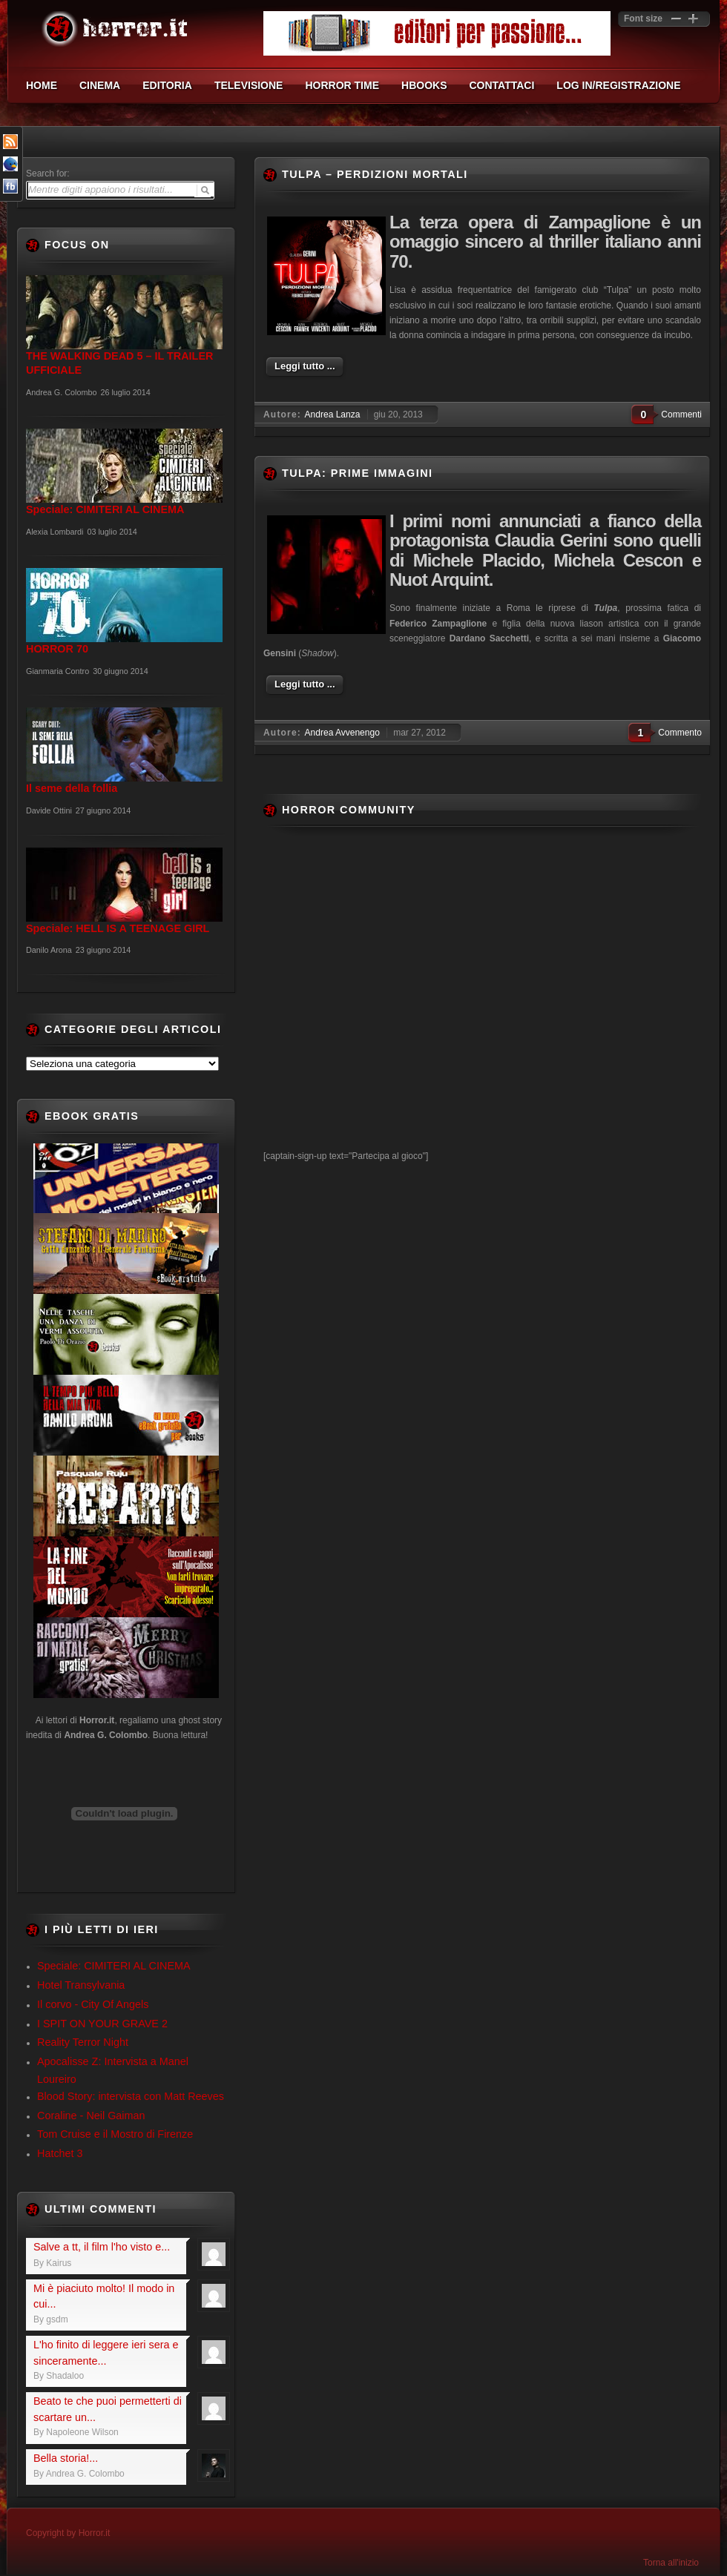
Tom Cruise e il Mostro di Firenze (115, 2134)
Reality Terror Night (82, 2042)
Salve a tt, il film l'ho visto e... (101, 2247)
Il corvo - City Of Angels (92, 2004)
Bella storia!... (65, 2458)
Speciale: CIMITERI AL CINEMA (114, 1966)
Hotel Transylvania (81, 1985)
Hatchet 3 (60, 2153)
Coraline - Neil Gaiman (91, 2115)
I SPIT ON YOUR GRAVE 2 (102, 2024)
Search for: (48, 173)
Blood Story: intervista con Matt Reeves (130, 2096)
